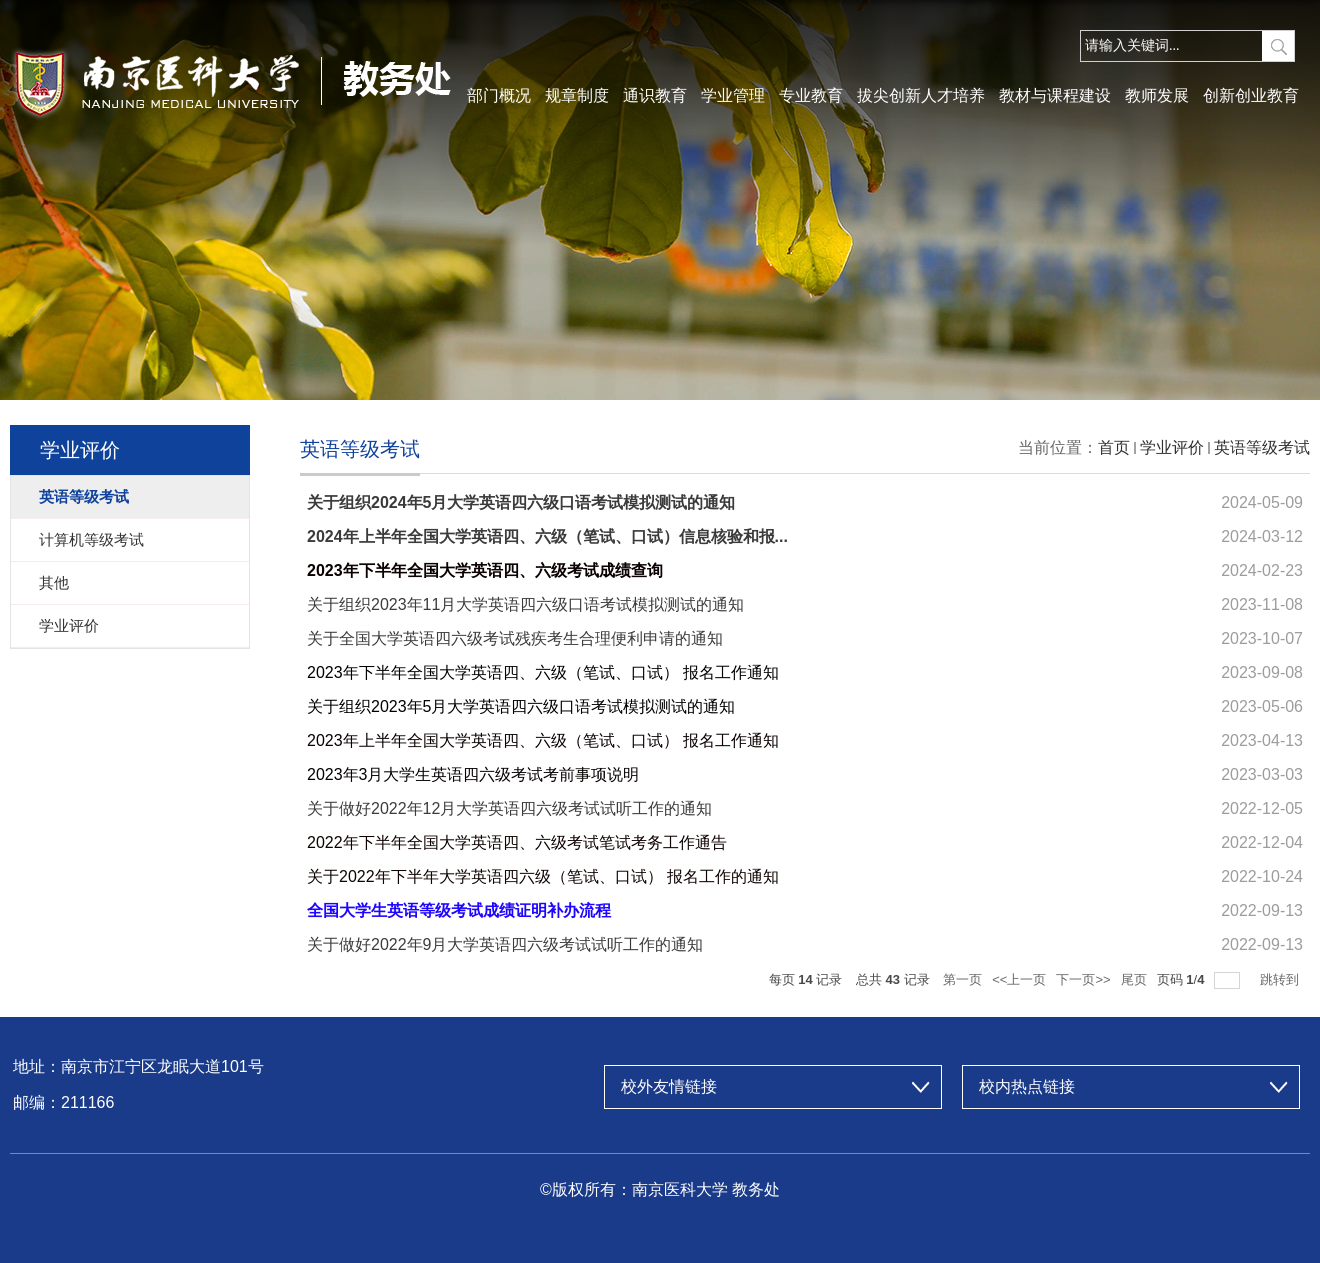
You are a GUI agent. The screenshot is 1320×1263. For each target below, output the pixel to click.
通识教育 (655, 95)
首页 (1114, 447)
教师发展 (1157, 95)
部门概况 (499, 95)
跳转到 (1281, 979)
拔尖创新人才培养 (921, 95)
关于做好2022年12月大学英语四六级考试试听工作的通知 (509, 808)
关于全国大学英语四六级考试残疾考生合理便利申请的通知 (515, 638)
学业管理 (733, 95)
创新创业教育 (1251, 95)
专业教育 (811, 95)
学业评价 (1172, 447)
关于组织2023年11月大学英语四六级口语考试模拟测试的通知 (525, 604)
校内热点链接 (1027, 1086)
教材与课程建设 (1055, 95)
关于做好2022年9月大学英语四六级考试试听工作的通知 (505, 944)
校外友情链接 (669, 1086)
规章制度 (577, 95)
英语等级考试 (1262, 447)
